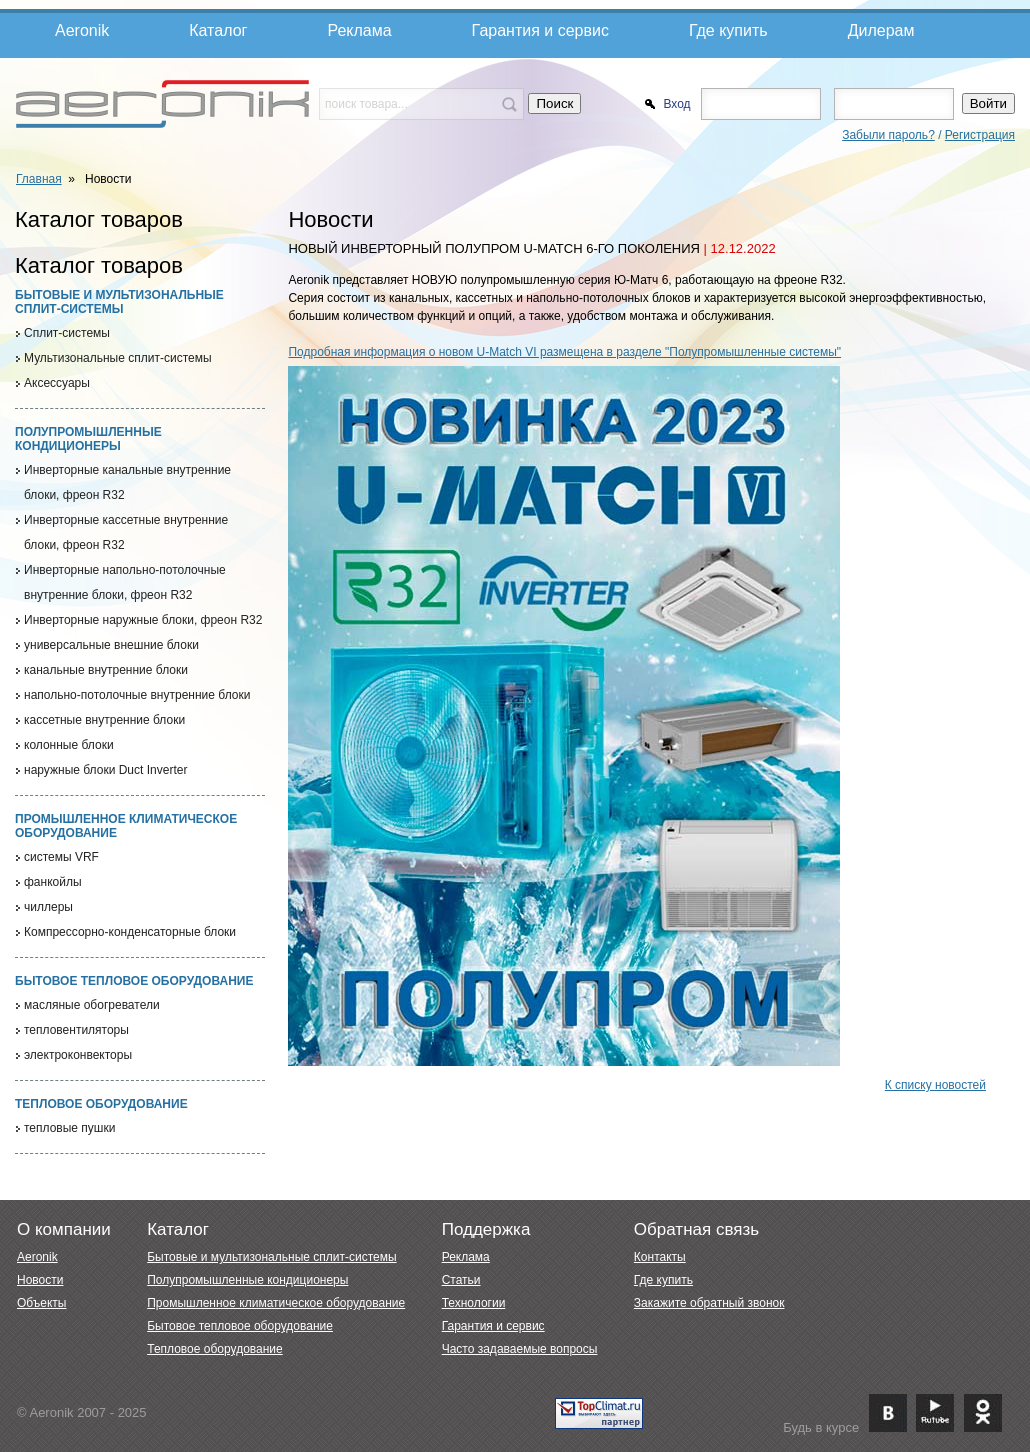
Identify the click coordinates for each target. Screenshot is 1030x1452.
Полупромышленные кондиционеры (88, 439)
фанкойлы (53, 882)
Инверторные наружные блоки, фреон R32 (143, 620)
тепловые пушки (69, 1128)
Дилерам (881, 30)
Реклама (359, 30)
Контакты (660, 1257)
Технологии (474, 1303)
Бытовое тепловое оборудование (134, 981)
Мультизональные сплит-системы (118, 358)
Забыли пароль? (888, 135)
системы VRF (61, 857)
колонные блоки (69, 745)
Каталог (218, 30)
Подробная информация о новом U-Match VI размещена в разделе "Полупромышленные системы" (564, 352)
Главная (39, 179)
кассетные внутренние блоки (104, 720)
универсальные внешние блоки (111, 645)
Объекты (42, 1303)
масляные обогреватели (92, 1005)
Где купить (728, 30)
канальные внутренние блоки (106, 670)
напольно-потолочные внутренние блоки (137, 695)
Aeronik (82, 30)
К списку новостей (935, 1085)
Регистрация (980, 135)
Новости (40, 1280)
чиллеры (48, 907)
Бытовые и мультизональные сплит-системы (119, 302)
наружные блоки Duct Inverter (105, 770)
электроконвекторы (78, 1055)
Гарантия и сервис (540, 30)
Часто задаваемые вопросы (520, 1349)
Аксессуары (57, 383)
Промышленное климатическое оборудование (276, 1303)
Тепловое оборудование (101, 1104)
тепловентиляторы (76, 1030)
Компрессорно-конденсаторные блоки (130, 932)
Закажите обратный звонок (709, 1303)
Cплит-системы (67, 333)
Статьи (461, 1280)
